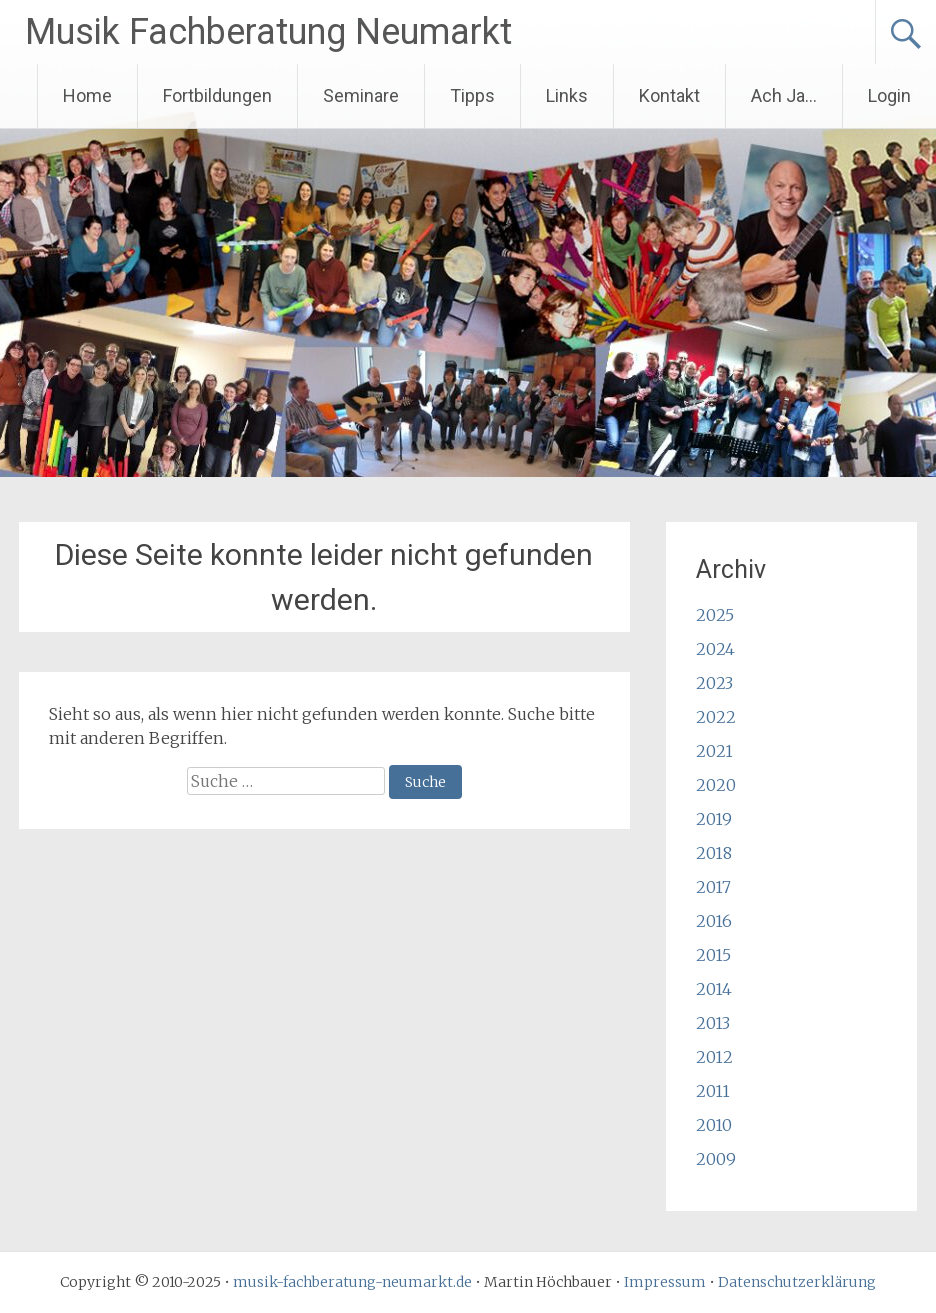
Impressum (665, 1282)
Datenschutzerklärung (797, 1282)
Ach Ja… (784, 95)
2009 (716, 1159)
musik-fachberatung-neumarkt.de (352, 1282)
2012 (714, 1057)
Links (567, 95)
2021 (714, 751)
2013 (713, 1023)
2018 (714, 853)
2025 (715, 615)
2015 (713, 955)
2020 (716, 785)
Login (889, 95)
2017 (713, 887)
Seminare (361, 95)
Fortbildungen (217, 95)
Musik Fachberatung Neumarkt (268, 32)
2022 (716, 717)
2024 (715, 649)
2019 (714, 819)
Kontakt (669, 95)
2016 (714, 921)
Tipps (472, 95)
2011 (713, 1091)
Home (87, 95)
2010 (714, 1125)
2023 (714, 683)
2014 (714, 989)
